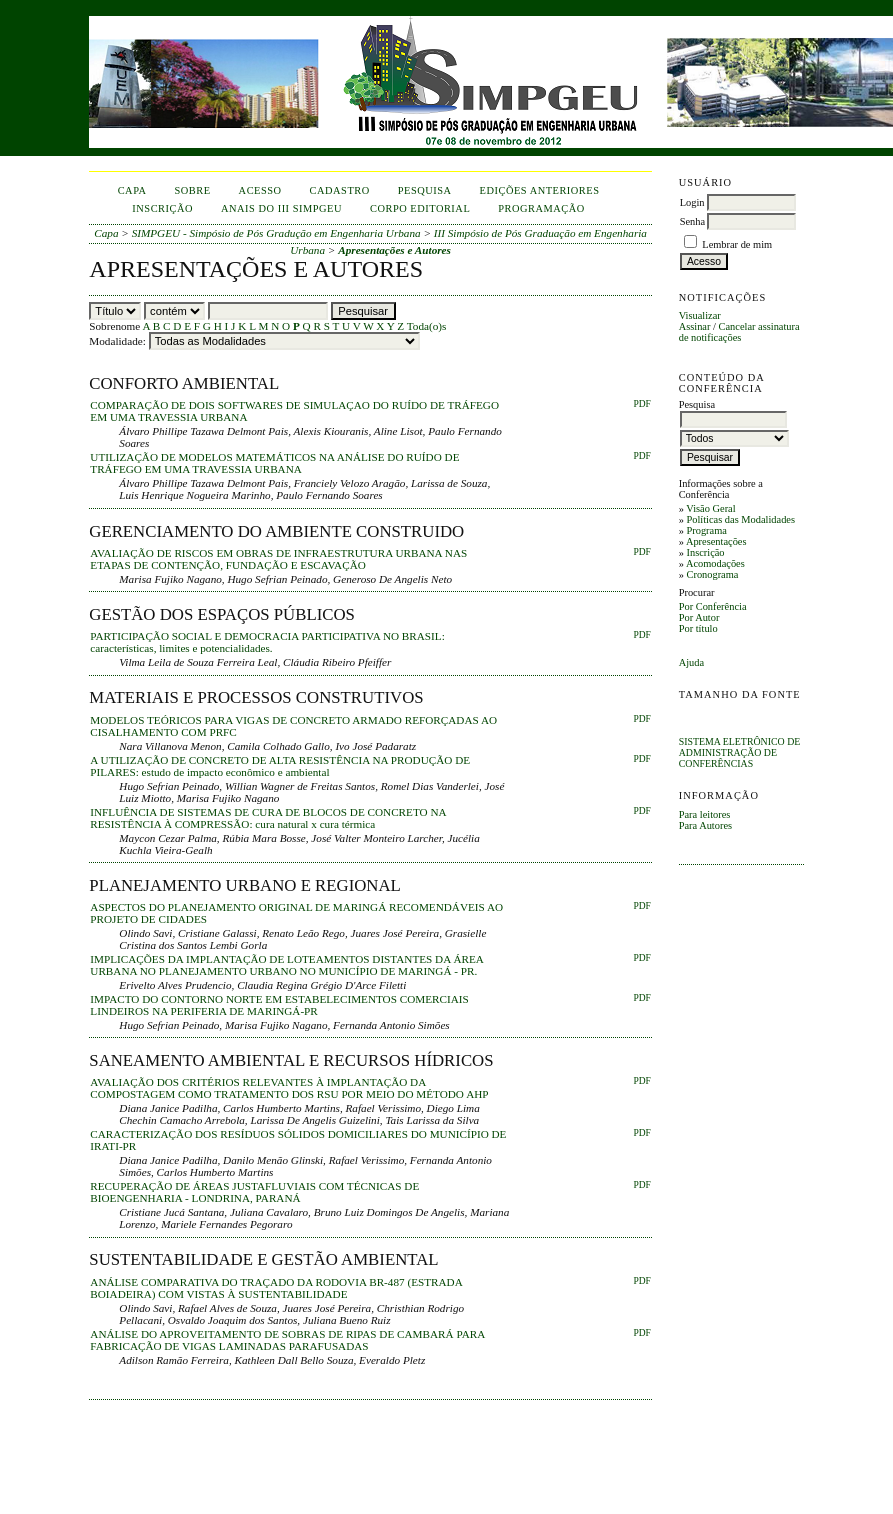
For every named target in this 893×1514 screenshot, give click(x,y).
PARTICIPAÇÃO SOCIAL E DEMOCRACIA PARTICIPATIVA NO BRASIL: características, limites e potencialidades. (267, 642)
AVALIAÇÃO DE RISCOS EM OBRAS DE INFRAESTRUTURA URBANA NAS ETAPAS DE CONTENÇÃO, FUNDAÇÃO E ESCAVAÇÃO (278, 559)
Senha (692, 221)
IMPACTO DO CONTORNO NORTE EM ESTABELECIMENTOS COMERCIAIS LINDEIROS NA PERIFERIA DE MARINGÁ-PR (279, 1005)
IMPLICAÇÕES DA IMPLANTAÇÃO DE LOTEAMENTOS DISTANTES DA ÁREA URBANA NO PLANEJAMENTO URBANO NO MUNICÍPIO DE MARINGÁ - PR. (286, 965)
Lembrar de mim (737, 244)
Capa (132, 190)
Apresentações (716, 541)
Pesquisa (425, 190)
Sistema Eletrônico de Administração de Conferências (740, 752)
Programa (706, 530)
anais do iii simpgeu (281, 208)
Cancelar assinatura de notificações (739, 332)
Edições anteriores (540, 190)
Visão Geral (710, 508)
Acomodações (715, 563)
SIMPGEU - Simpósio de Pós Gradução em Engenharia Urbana (276, 233)
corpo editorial (420, 208)
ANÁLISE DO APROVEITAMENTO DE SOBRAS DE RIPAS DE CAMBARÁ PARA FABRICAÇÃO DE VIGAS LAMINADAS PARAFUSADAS (287, 1340)
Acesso (260, 190)
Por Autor (699, 617)
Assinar (695, 326)
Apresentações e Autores (394, 250)
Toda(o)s (427, 326)
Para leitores (705, 814)
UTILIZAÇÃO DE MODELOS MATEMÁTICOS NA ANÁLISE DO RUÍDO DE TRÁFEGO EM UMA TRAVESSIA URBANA (274, 463)
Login (692, 202)
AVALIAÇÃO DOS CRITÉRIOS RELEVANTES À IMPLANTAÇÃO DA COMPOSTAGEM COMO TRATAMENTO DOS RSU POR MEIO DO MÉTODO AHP (289, 1088)
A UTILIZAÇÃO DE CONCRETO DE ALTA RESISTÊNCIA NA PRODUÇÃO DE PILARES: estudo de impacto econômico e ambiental (280, 766)
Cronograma (712, 574)
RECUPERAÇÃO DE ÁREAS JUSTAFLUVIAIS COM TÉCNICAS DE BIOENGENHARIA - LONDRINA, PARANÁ (254, 1192)
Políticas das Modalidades (740, 519)
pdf (641, 635)
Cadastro (340, 190)
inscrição (162, 208)
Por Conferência (713, 606)
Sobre (193, 190)
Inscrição (705, 552)
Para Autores (705, 825)
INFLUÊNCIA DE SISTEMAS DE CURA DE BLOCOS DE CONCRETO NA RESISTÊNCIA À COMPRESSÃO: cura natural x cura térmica (268, 818)
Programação (541, 208)
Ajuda (691, 662)
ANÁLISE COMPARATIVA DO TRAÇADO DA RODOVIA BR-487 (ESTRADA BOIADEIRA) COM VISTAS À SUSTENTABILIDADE (276, 1288)
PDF (641, 404)
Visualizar (700, 315)
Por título (698, 628)
